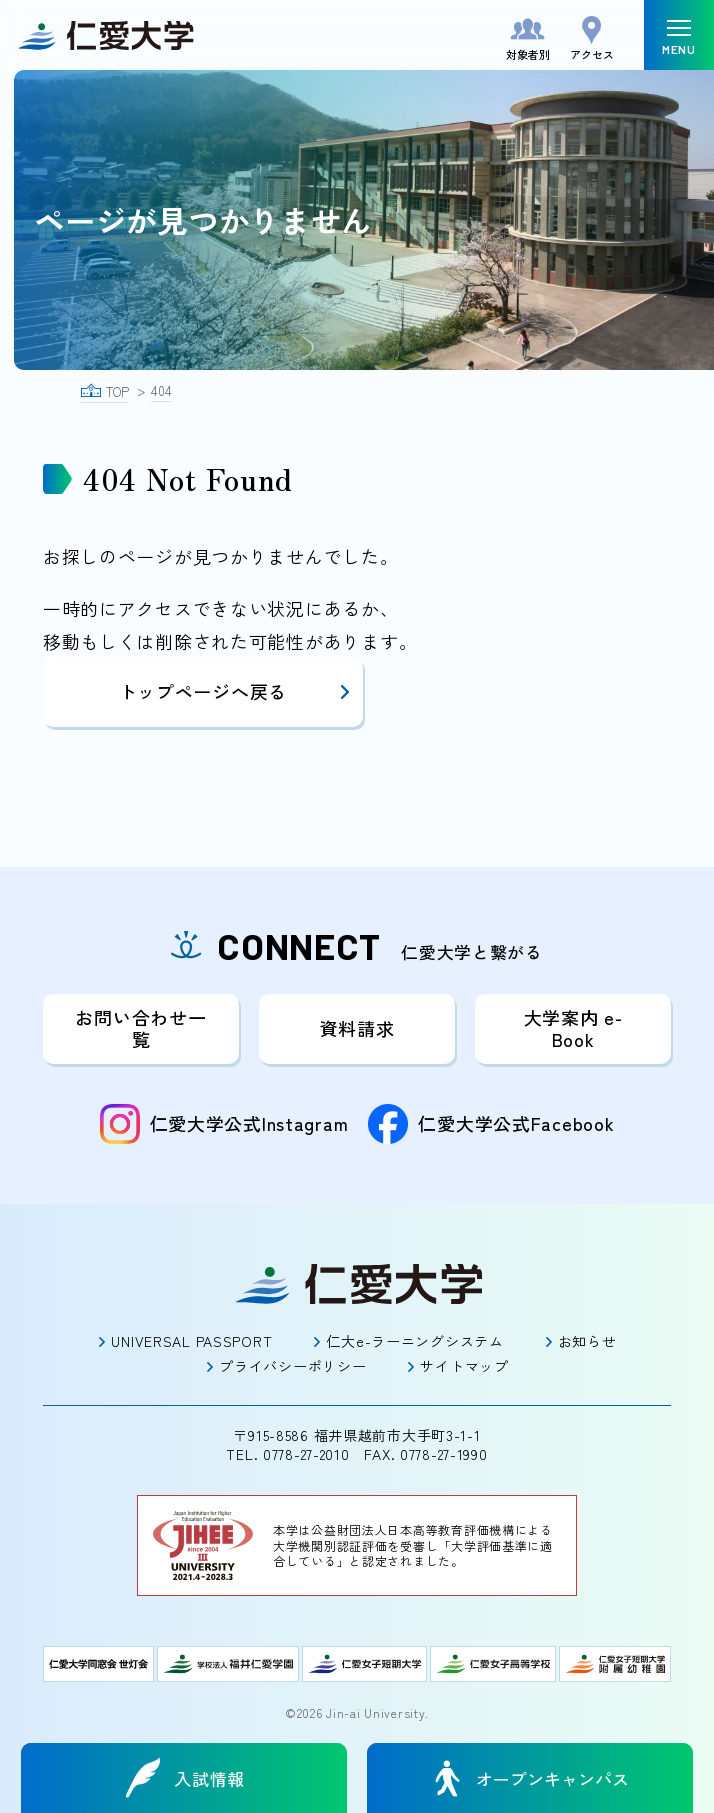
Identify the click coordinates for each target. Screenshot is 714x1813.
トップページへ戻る (236, 691)
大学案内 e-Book (573, 1028)
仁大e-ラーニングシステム (414, 1341)
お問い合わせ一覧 (140, 1028)
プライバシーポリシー (292, 1366)
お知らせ (587, 1341)
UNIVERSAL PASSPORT (191, 1341)
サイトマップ (464, 1366)
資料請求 (357, 1028)
